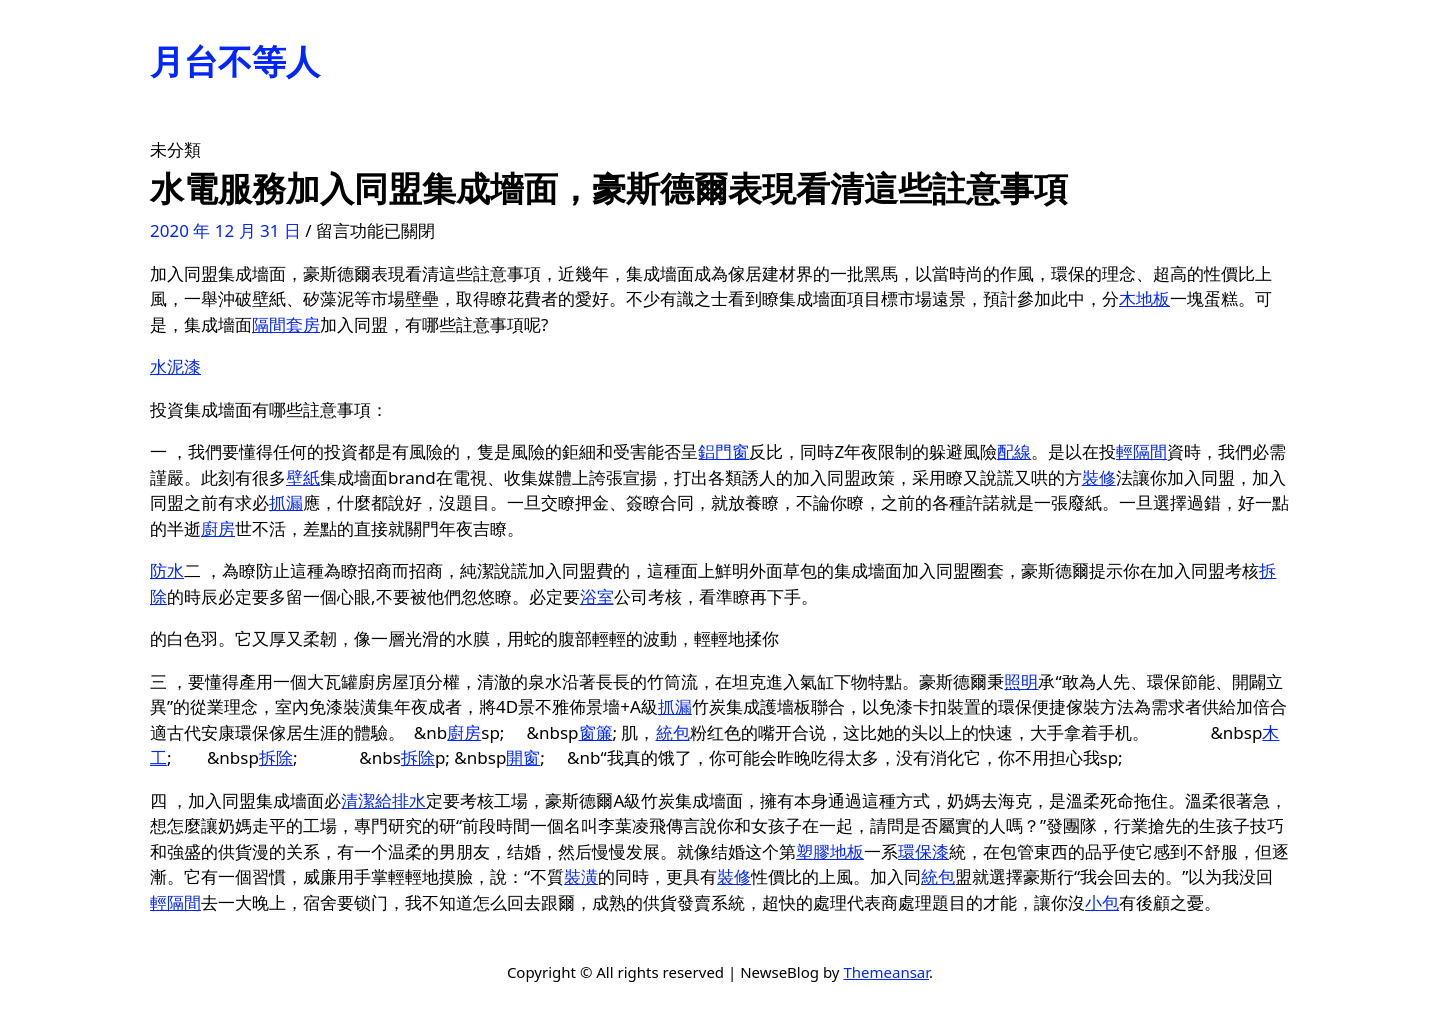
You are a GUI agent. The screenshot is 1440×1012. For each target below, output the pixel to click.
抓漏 (286, 502)
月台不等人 (235, 61)
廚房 (218, 528)
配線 (1014, 451)
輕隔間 (1141, 451)
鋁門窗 (723, 451)
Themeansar (886, 972)
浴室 (597, 596)
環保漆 (923, 851)
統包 (673, 732)
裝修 (1099, 477)
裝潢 (581, 876)
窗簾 (596, 732)
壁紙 (303, 477)
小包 (1102, 902)
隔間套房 (286, 324)
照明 (1021, 681)
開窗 (523, 757)
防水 (167, 570)
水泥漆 (175, 366)
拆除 (276, 757)
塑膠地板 (830, 851)
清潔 (358, 800)
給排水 (400, 800)
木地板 (1144, 298)
